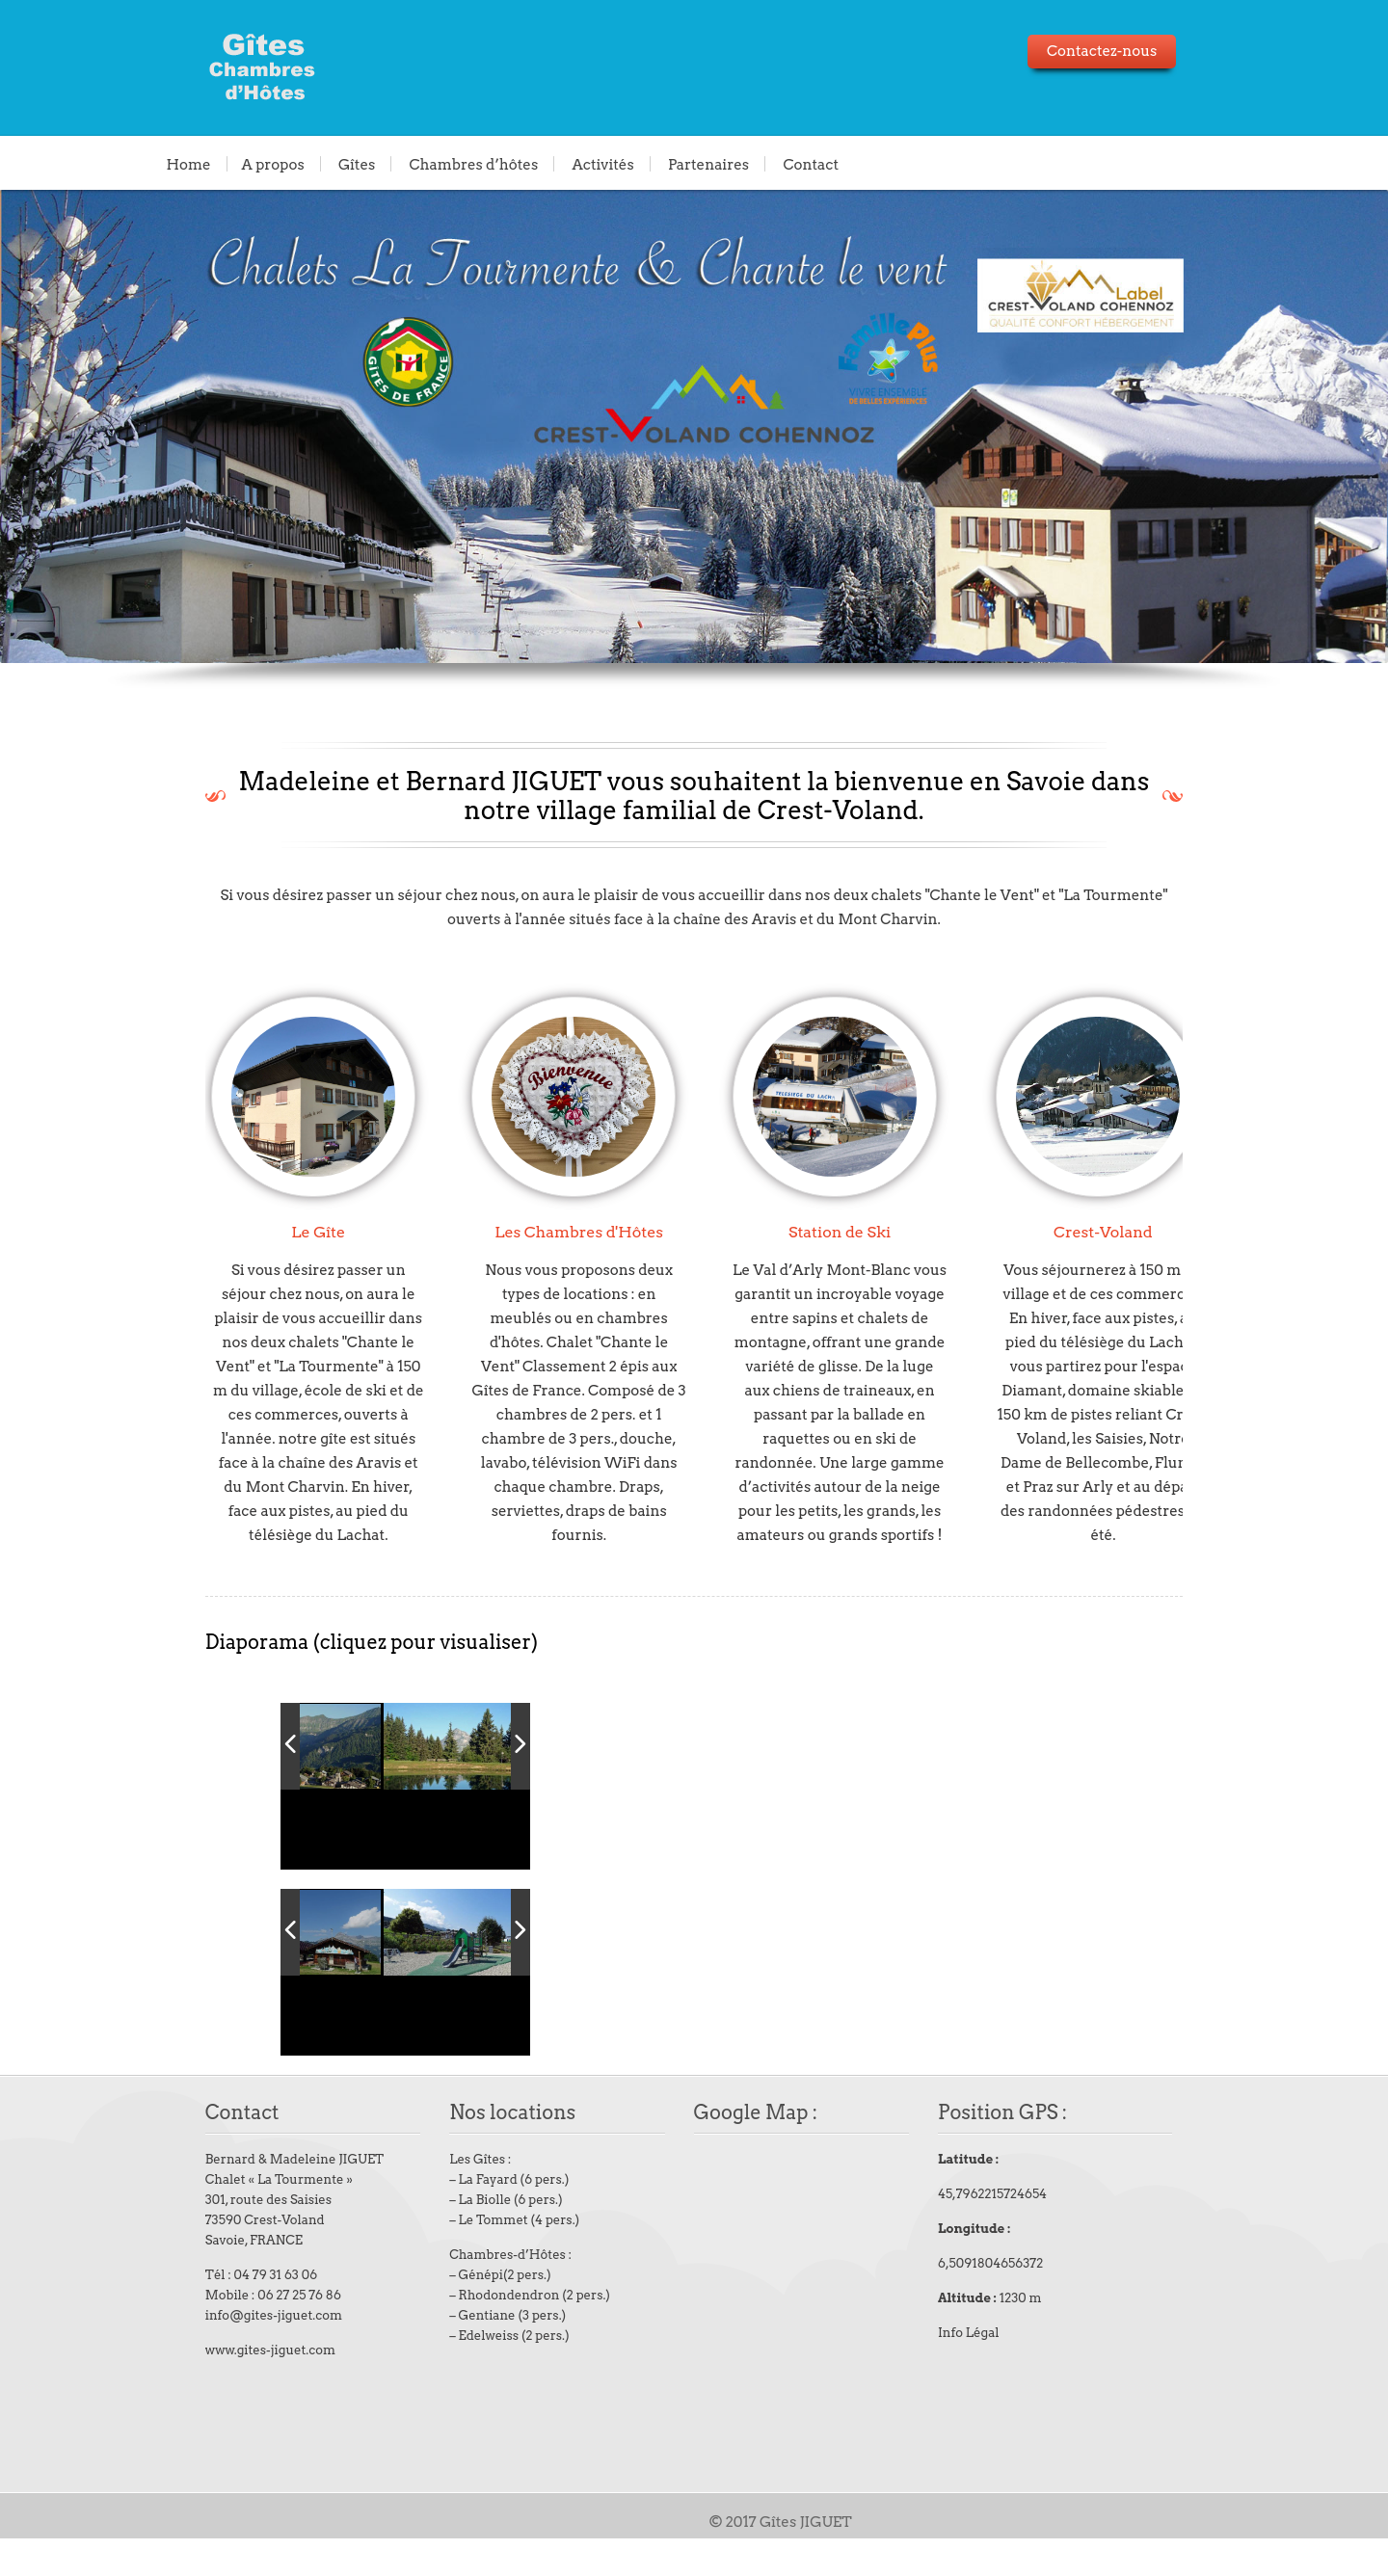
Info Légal (987, 2370)
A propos (273, 164)
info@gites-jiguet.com (230, 2353)
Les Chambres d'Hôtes (556, 1232)
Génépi (458, 2312)
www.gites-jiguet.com (227, 2387)
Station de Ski (838, 1232)
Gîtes (356, 164)
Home (189, 164)
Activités (602, 164)
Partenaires (708, 164)
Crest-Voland (1121, 1232)
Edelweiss (466, 2373)
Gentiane (464, 2353)
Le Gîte (275, 1232)
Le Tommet (470, 2257)
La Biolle (462, 2237)
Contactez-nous (1143, 51)
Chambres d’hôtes (474, 164)
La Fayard (465, 2217)
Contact (811, 164)
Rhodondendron (486, 2332)
